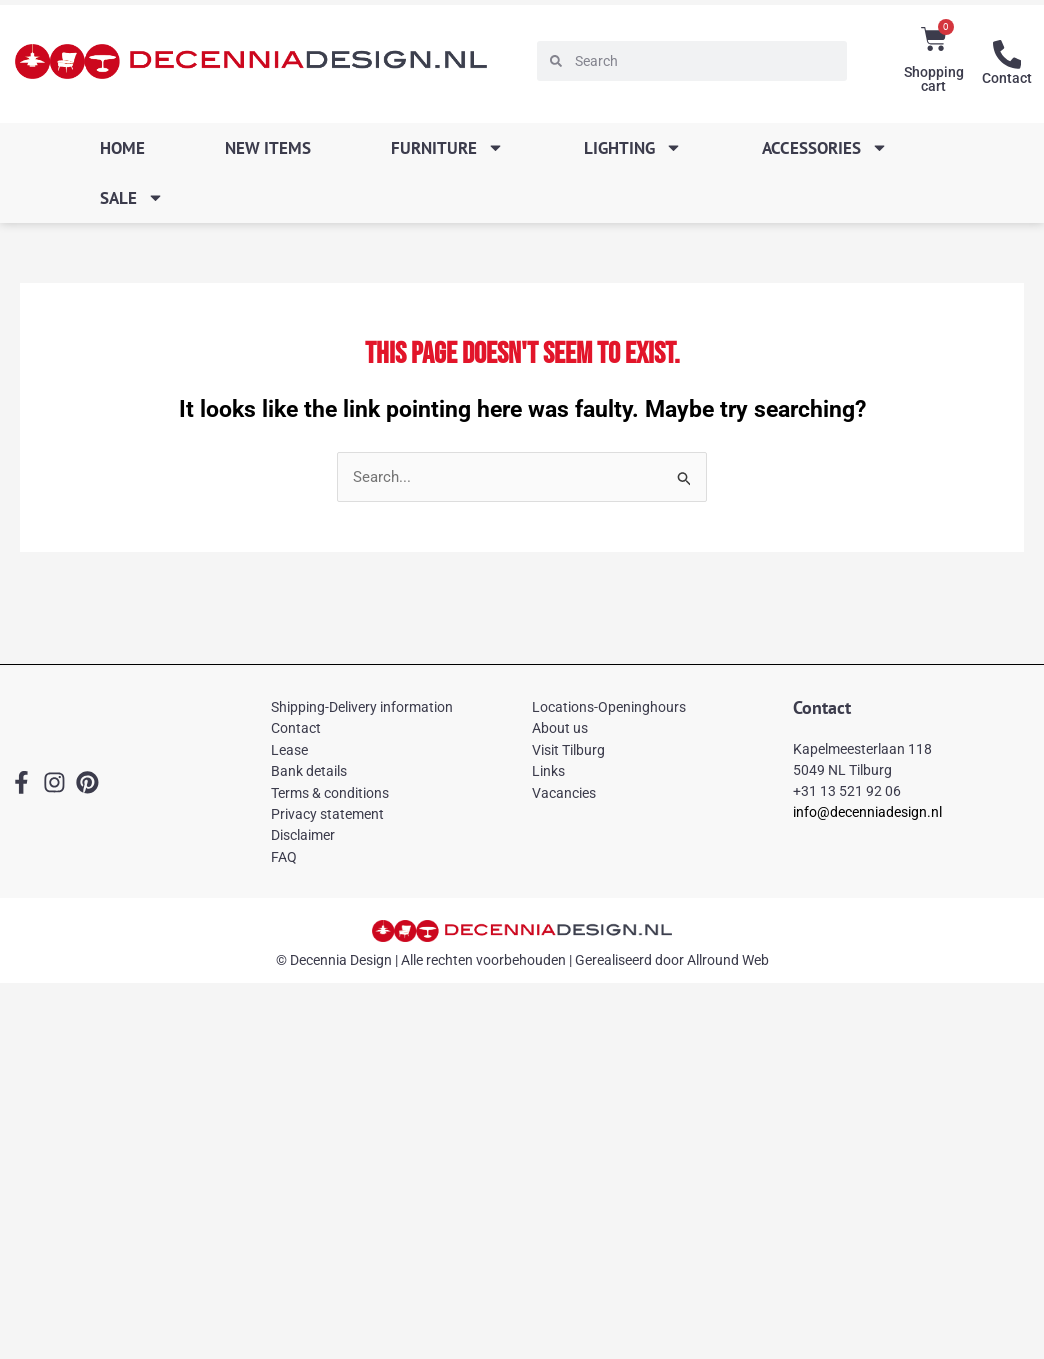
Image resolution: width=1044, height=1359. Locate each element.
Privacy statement (327, 815)
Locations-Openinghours (609, 708)
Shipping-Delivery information (362, 708)
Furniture (447, 147)
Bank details (309, 772)
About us (560, 729)
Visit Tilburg (568, 751)
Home (122, 148)
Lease (289, 751)
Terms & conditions (330, 793)
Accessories (825, 147)
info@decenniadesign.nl (867, 812)
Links (548, 772)
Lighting (633, 147)
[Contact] (1007, 54)
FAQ (284, 857)
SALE (132, 197)
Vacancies (564, 793)
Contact (1007, 77)
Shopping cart (934, 79)
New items (268, 148)
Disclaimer (303, 836)
